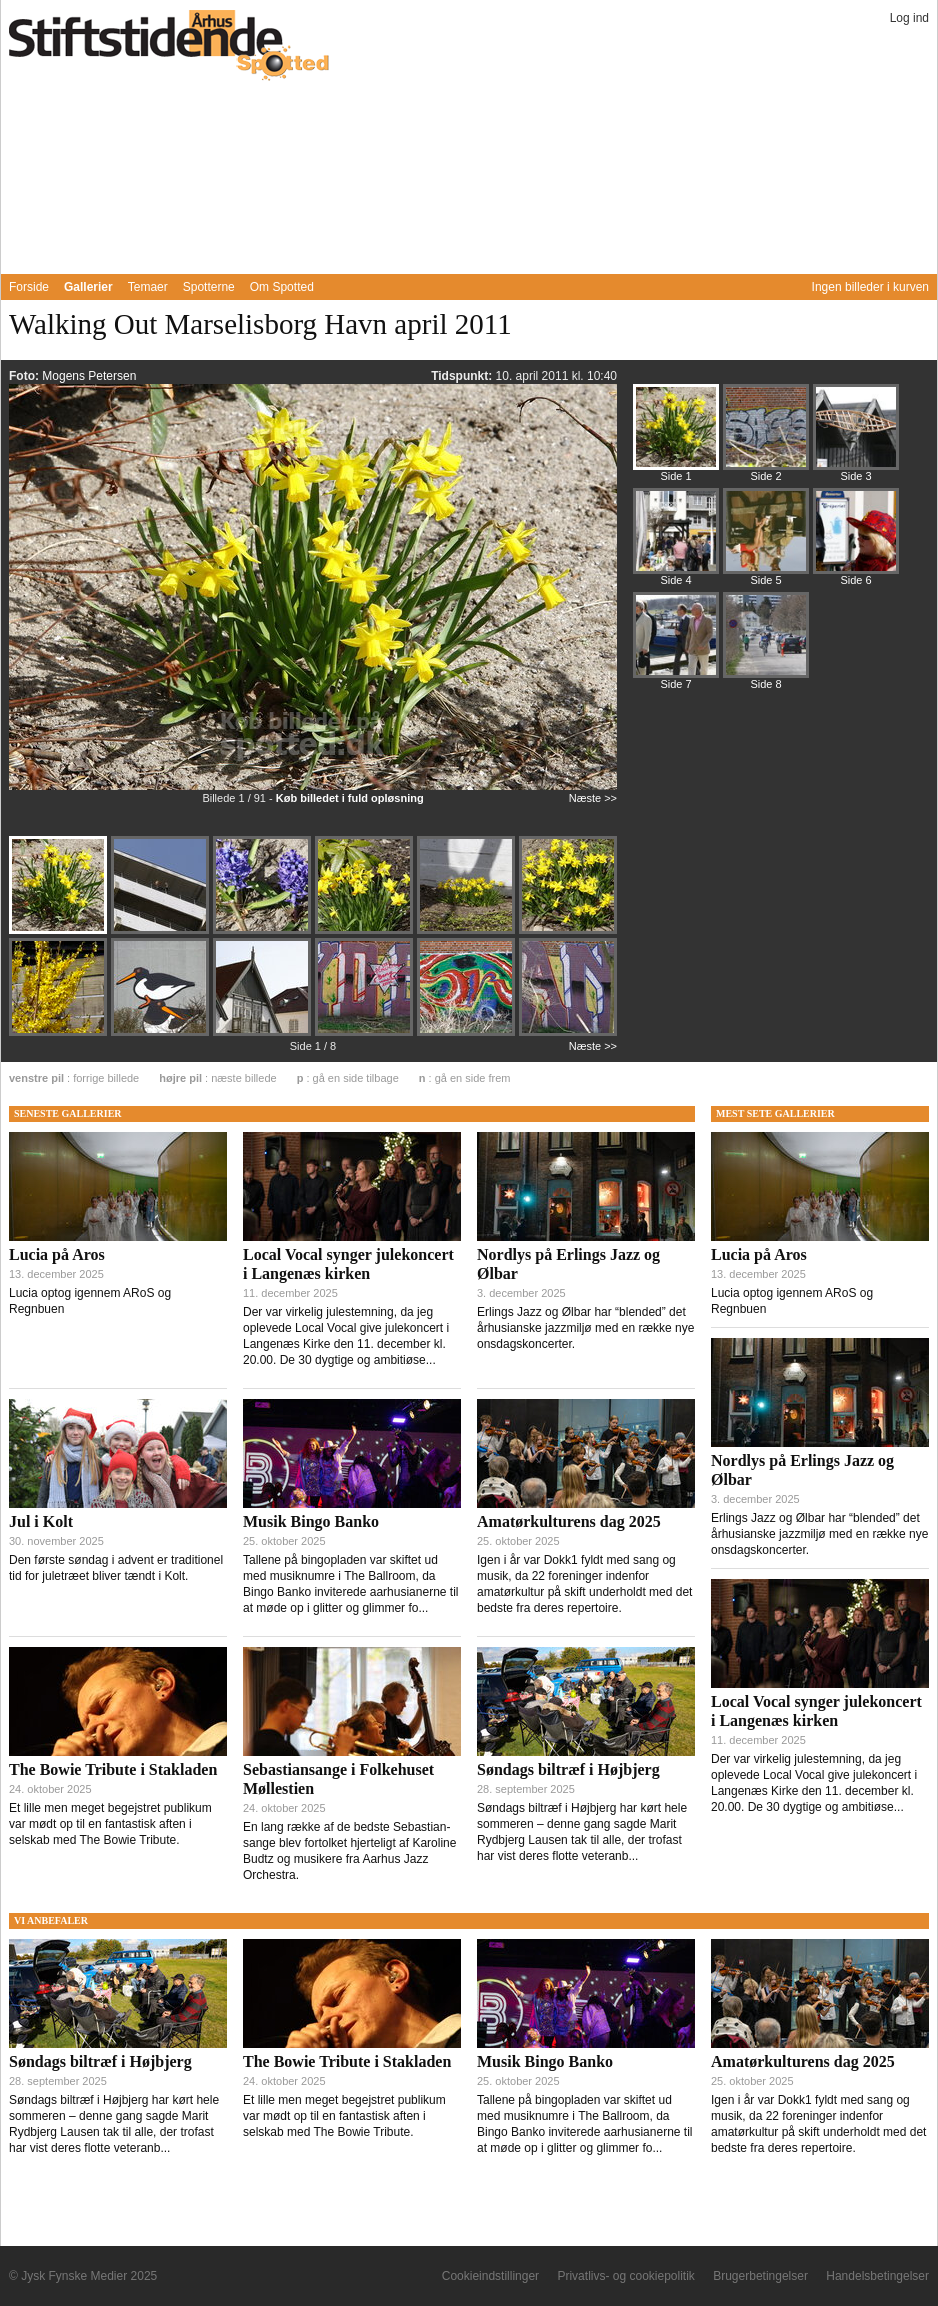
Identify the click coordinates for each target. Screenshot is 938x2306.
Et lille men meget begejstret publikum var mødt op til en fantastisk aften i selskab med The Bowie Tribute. (110, 1824)
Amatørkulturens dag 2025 (569, 1521)
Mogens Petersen (89, 376)
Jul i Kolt (41, 1521)
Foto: (25, 376)
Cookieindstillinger (490, 2276)
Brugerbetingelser (760, 2276)
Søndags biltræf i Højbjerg (568, 1769)
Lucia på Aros (57, 1254)
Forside (29, 287)
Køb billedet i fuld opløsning (350, 798)
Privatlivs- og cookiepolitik (625, 2276)
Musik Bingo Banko (311, 1521)
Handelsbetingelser (877, 2276)
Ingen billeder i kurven (870, 287)
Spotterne (209, 287)
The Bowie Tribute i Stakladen (113, 1769)
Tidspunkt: (463, 376)
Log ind (909, 18)
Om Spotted (282, 287)
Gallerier (88, 287)
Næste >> (593, 798)
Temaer (148, 287)
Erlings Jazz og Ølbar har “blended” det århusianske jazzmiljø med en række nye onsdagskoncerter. (585, 1328)
